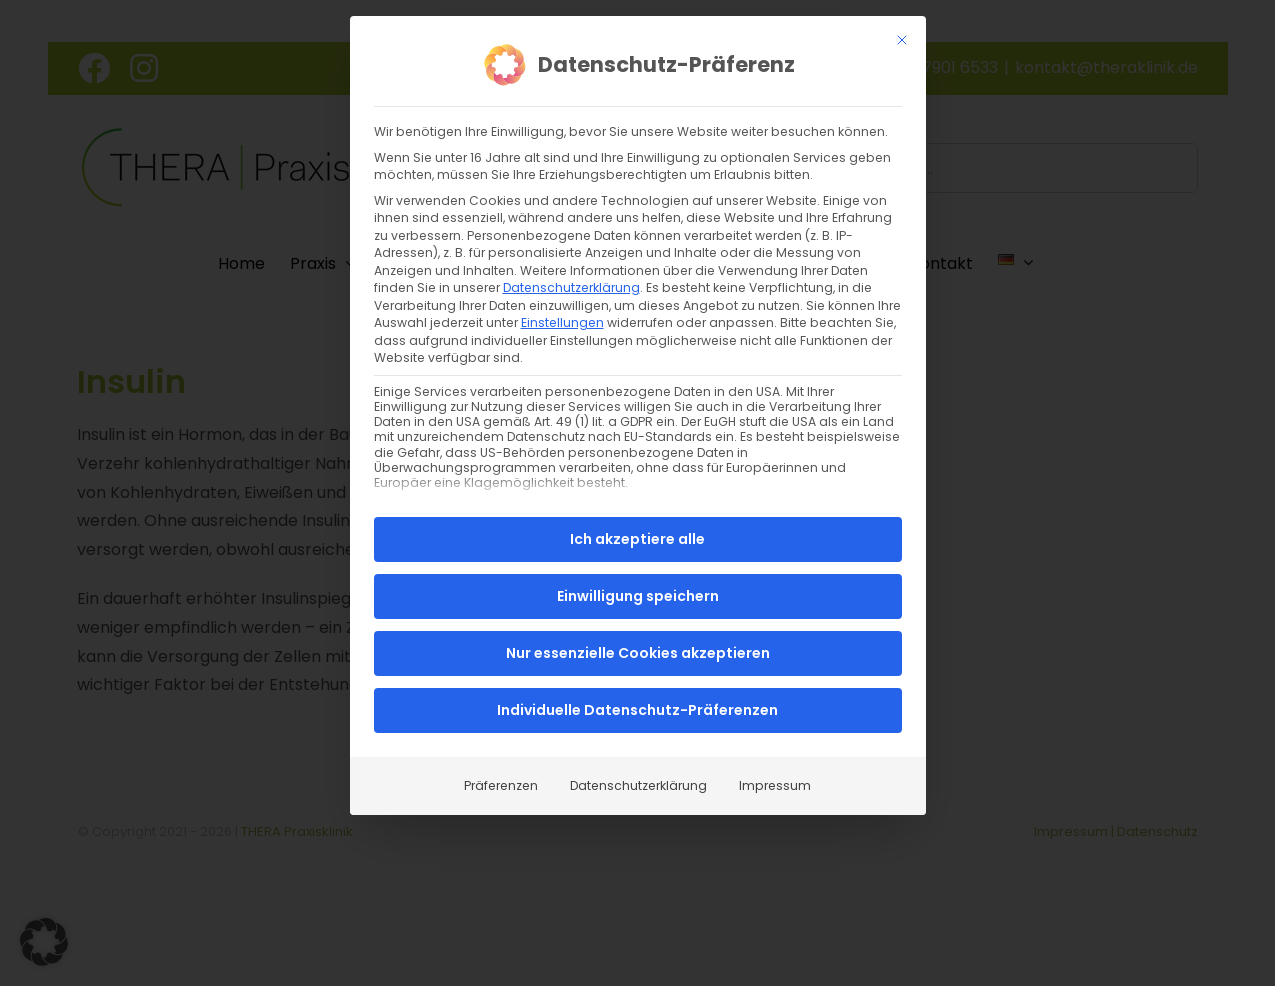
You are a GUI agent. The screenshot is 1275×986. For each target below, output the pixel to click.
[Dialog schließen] (902, 39)
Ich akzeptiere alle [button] (637, 539)
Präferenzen (501, 785)
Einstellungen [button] (562, 321)
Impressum (775, 785)
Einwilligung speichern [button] (638, 596)
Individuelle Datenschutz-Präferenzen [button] (637, 710)
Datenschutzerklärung (571, 286)
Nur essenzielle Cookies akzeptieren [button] (638, 653)
